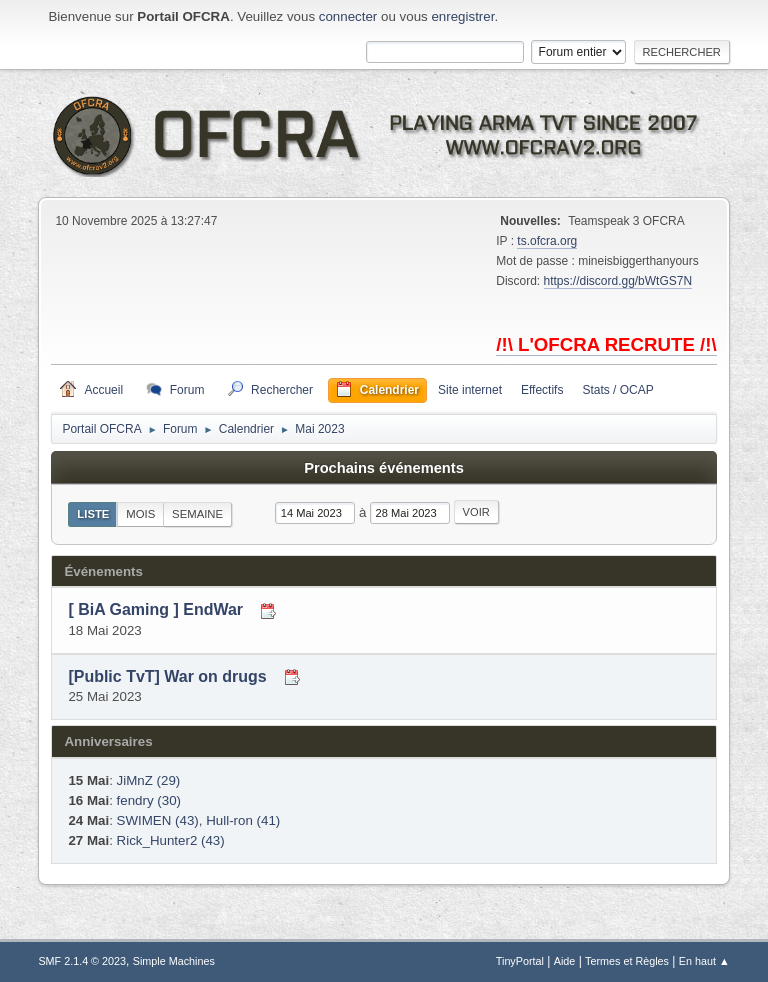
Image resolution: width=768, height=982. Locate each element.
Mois (140, 514)
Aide (565, 961)
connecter (348, 16)
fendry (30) (149, 800)
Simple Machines (174, 961)
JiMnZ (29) (149, 780)
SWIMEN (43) (158, 820)
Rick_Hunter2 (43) (171, 840)
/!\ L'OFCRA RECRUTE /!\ (606, 344)
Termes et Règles (627, 961)
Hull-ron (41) (243, 820)
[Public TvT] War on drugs (167, 676)
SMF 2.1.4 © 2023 (82, 961)
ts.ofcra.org (547, 241)
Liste (93, 514)
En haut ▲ (704, 961)
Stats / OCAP (617, 390)
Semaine (197, 514)
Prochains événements (384, 468)
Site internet (470, 390)
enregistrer (462, 16)
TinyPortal (520, 961)
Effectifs (542, 390)
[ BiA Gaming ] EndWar (155, 610)
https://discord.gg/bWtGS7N (618, 281)
